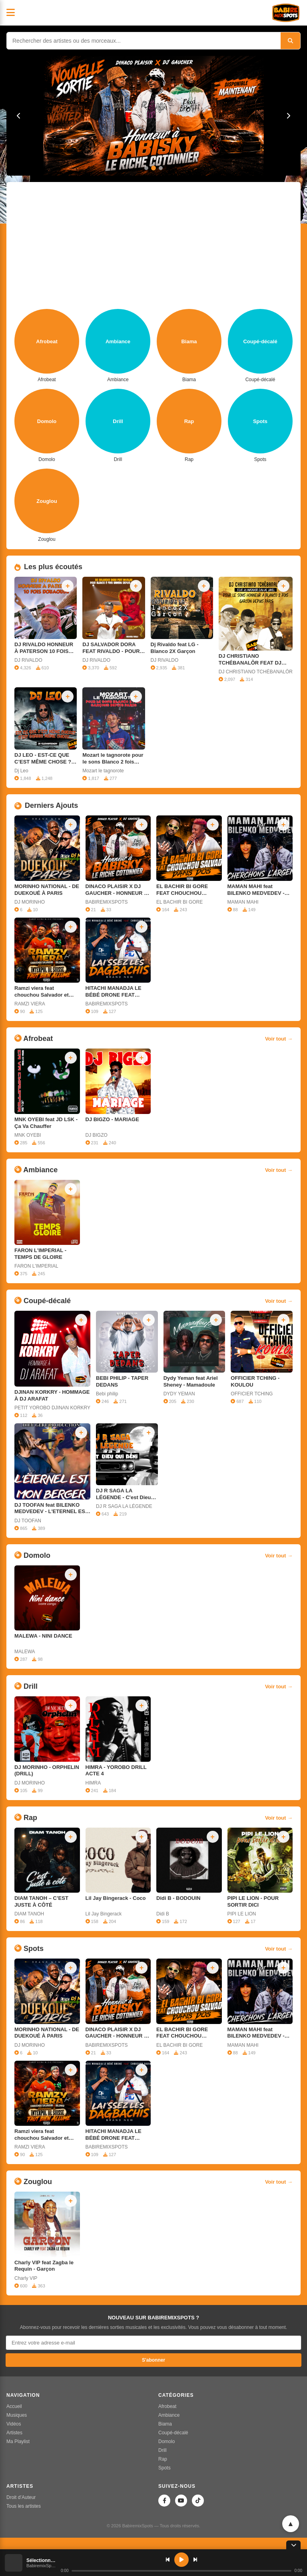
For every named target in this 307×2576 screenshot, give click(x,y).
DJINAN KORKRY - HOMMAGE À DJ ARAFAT (52, 1395)
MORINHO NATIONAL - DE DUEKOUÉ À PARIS (46, 889)
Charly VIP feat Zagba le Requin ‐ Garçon (44, 2265)
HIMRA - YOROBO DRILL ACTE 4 (116, 1770)
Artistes (14, 2433)
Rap (162, 2459)
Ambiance (168, 2415)
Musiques (16, 2415)
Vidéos (13, 2424)
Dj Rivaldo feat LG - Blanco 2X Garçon (175, 647)
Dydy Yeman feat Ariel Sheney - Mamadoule (190, 1381)
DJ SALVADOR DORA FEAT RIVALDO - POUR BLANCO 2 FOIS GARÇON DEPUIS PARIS (112, 648)
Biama (165, 2424)
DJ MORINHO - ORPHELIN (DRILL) (46, 1770)
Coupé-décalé (173, 2433)
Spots (164, 2468)
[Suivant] (288, 115)
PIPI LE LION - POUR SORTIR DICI (253, 1901)
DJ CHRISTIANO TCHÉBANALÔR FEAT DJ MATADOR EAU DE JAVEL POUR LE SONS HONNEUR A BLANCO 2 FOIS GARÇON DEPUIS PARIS (255, 660)
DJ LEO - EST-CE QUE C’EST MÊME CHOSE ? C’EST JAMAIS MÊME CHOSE (42, 759)
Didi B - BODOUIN (178, 1898)
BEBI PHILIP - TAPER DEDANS (122, 1381)
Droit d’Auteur (21, 2497)
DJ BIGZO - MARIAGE (112, 1119)
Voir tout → (279, 1039)
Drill (162, 2450)
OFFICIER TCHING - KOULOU (255, 1381)
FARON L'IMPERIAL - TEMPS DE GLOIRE (40, 1253)
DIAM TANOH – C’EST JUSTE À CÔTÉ (41, 1901)
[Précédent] (18, 115)
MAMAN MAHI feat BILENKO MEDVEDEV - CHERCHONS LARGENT (257, 890)
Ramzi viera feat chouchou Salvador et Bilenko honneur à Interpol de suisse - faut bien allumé (43, 992)
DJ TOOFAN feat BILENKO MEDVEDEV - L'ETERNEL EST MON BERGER (51, 1509)
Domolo (166, 2441)
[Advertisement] (153, 249)
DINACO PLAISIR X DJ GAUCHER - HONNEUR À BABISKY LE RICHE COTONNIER (117, 890)
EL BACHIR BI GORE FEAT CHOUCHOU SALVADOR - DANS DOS (186, 890)
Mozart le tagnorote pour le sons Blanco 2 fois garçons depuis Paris (112, 759)
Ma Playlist (18, 2441)
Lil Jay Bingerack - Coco (116, 1898)
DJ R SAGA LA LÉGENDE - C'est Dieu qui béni (123, 1494)
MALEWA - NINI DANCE (43, 1636)
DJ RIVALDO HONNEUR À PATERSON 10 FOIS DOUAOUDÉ (43, 648)
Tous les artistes (23, 2506)
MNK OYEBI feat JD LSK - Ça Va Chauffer (46, 1122)
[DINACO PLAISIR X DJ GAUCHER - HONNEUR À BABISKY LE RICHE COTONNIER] (153, 116)
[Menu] (10, 12)
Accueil (14, 2406)
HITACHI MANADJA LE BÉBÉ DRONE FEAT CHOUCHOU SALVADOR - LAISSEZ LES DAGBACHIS (117, 992)
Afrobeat (167, 2406)
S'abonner (153, 2360)
